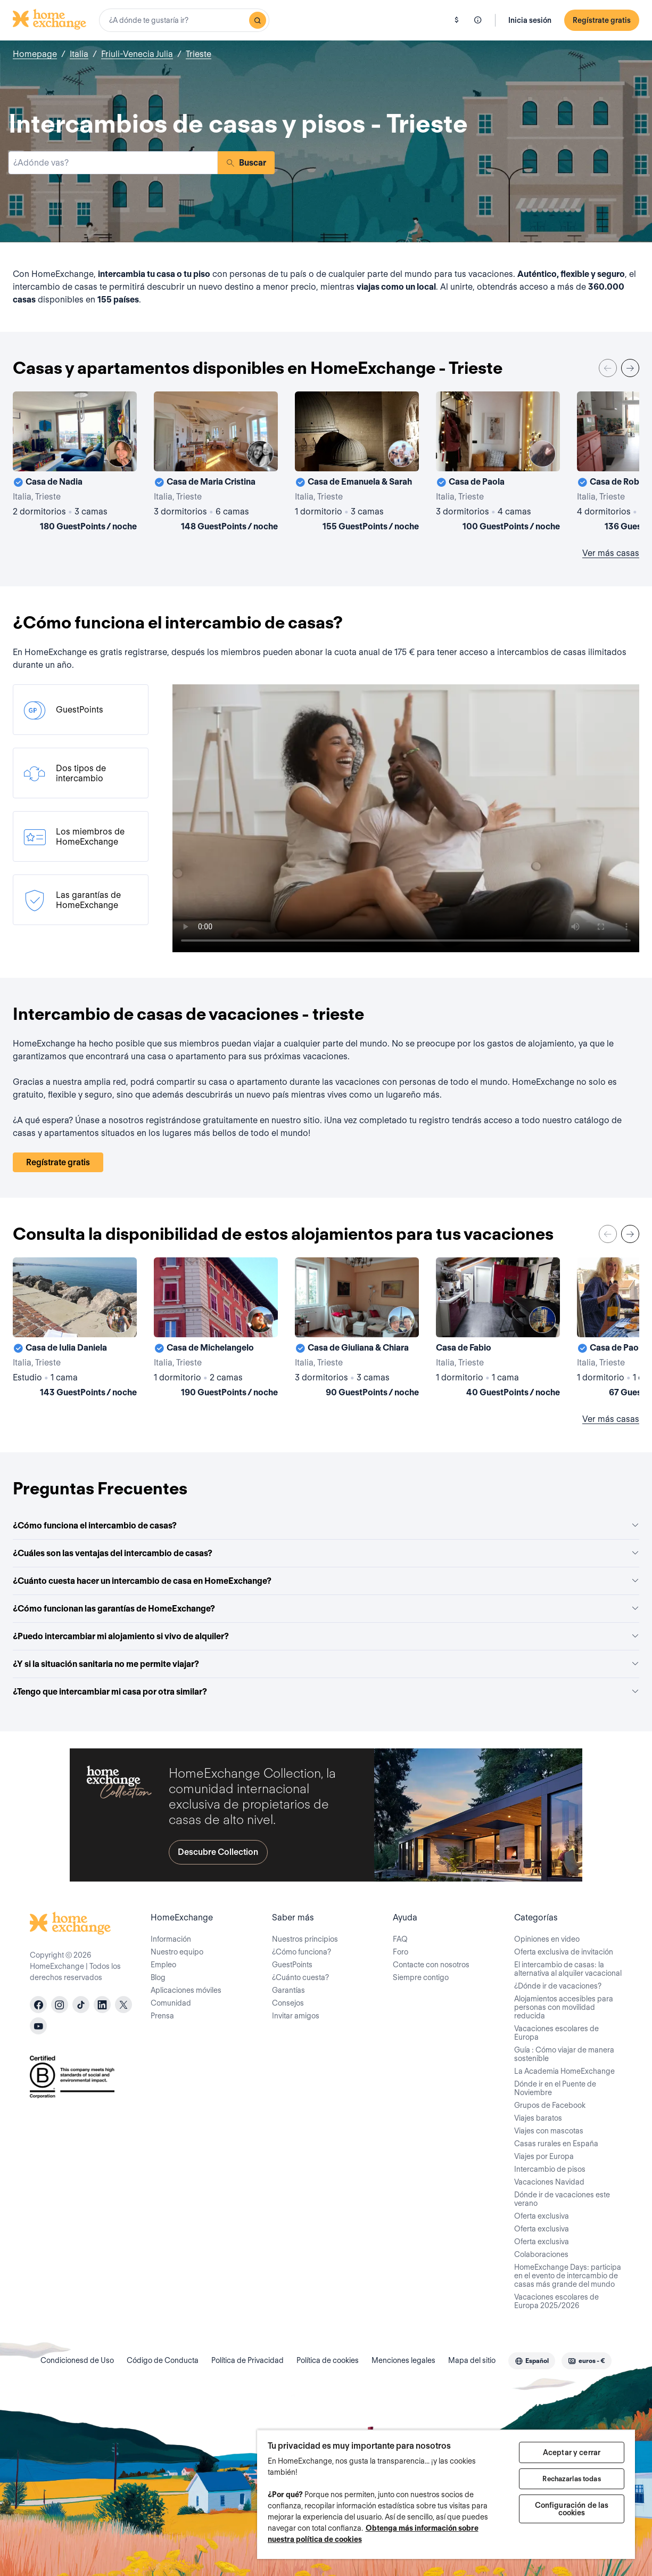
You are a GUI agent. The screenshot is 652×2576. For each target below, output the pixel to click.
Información (171, 1939)
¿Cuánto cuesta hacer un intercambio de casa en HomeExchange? (326, 1581)
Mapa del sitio (472, 2360)
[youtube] (38, 2025)
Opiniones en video (547, 1939)
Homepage (35, 54)
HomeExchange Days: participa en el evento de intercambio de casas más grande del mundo (567, 2275)
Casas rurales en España (556, 2143)
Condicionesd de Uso (77, 2360)
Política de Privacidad (247, 2360)
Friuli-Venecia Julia (137, 54)
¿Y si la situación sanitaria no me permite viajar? (326, 1664)
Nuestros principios (305, 1939)
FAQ (400, 1939)
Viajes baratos (538, 2118)
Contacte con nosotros (431, 1964)
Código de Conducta (163, 2360)
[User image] (119, 453)
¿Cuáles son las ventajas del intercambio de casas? (326, 1553)
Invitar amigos (295, 2015)
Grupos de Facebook (549, 2105)
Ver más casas (610, 553)
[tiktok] (80, 2004)
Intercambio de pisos (549, 2169)
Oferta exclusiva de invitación (563, 1952)
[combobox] (184, 20)
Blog (158, 1977)
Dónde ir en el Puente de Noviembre (555, 2088)
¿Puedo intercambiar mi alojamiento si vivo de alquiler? (326, 1636)
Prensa (162, 2015)
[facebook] (38, 2004)
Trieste (198, 54)
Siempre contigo (421, 1977)
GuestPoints (292, 1964)
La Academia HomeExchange (564, 2071)
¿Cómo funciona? (301, 1952)
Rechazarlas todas (571, 2479)
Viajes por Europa (544, 2156)
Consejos (288, 2003)
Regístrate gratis (602, 20)
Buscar (246, 163)
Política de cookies (327, 2360)
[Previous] (608, 368)
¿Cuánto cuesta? (300, 1977)
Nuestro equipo (177, 1952)
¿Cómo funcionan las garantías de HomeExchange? (326, 1609)
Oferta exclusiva (541, 2216)
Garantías (288, 1990)
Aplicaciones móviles (186, 1990)
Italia (79, 54)
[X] (123, 2004)
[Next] (630, 368)
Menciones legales (403, 2360)
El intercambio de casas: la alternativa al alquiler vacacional (568, 1968)
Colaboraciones (541, 2254)
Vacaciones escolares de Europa (556, 2032)
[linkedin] (102, 2004)
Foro (400, 1952)
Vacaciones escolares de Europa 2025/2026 (556, 2301)
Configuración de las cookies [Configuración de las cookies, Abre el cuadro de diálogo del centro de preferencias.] (572, 2509)
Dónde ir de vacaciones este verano (562, 2198)
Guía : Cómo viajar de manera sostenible (564, 2054)
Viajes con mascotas (548, 2131)
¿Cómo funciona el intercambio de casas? (326, 1525)
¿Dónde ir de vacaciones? (557, 1986)
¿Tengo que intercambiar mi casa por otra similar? (326, 1692)
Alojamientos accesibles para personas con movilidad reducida (563, 2007)
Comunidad (171, 2003)
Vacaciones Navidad (549, 2182)
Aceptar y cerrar (571, 2452)
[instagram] (59, 2004)
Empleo (163, 1964)
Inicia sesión (529, 20)
